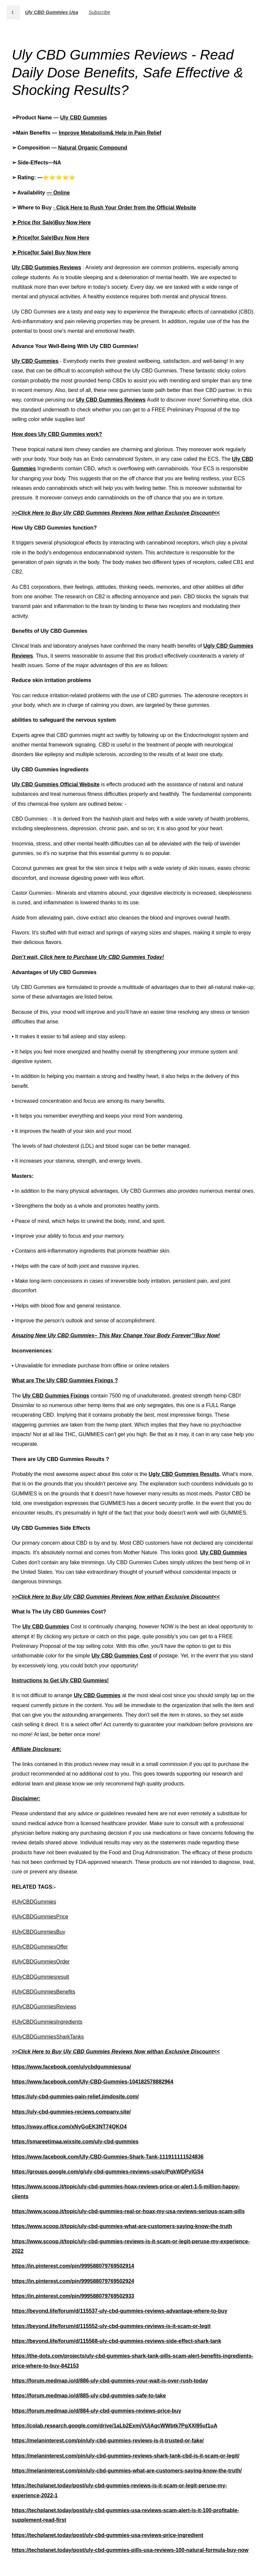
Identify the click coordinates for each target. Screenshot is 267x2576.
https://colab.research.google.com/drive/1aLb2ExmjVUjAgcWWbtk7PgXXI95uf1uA (114, 2425)
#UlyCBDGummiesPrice (40, 1916)
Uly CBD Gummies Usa (51, 12)
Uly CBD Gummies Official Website (56, 784)
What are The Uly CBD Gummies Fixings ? (65, 1380)
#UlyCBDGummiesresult (40, 1977)
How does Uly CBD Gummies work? (57, 434)
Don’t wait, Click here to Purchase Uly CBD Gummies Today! (88, 957)
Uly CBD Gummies (83, 117)
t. (13, 12)
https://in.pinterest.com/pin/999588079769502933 (73, 2296)
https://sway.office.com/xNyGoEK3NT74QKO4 (69, 2126)
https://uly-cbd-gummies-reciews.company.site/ (71, 2112)
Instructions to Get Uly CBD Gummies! (60, 1680)
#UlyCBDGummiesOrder (41, 1961)
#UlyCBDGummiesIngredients (47, 2022)
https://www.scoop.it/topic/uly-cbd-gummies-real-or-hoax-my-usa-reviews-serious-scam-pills (128, 2211)
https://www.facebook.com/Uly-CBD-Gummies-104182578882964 (92, 2081)
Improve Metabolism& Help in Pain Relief (110, 133)
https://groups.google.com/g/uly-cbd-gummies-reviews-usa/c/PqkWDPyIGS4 (108, 2171)
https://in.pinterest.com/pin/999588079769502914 (73, 2266)
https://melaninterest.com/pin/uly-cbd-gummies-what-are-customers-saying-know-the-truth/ (127, 2470)
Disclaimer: (26, 1798)
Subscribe (99, 12)
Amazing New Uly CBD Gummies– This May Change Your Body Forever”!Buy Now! (116, 1335)
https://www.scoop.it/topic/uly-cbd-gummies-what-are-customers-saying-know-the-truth (122, 2226)
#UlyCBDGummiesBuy (39, 1932)
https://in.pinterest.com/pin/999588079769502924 (73, 2281)
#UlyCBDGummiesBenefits (43, 1992)
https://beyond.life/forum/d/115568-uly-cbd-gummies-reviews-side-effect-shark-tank (116, 2341)
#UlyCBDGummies (34, 1902)
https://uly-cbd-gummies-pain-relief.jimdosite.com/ (75, 2096)
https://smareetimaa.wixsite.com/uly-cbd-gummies (75, 2141)
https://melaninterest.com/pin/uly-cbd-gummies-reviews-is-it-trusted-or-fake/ (108, 2440)
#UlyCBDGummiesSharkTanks (48, 2036)
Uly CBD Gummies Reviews (46, 267)
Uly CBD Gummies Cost (122, 1655)
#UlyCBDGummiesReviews (44, 2006)
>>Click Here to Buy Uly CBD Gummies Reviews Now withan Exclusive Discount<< (116, 513)
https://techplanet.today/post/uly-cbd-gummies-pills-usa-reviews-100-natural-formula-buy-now (130, 2550)
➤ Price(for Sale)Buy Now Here (50, 237)
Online (61, 192)
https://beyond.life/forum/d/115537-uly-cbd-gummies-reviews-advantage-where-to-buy (120, 2311)
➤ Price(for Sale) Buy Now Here (51, 252)
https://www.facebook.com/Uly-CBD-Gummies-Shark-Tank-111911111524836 (108, 2157)
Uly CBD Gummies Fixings (55, 1395)
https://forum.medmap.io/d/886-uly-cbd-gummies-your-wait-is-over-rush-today (110, 2380)
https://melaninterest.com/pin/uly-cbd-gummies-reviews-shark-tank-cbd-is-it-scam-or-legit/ (126, 2456)
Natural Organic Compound (92, 147)
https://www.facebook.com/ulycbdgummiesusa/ (71, 2067)
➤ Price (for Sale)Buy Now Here (51, 222)
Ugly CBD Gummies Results (184, 1474)
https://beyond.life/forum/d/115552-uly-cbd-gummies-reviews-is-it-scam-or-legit (111, 2326)
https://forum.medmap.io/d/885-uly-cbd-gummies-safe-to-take (89, 2395)
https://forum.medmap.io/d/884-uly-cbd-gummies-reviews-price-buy (96, 2411)
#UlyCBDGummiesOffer (40, 1947)
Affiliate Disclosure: (37, 1749)
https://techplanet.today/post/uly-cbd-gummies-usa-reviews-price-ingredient (107, 2535)
